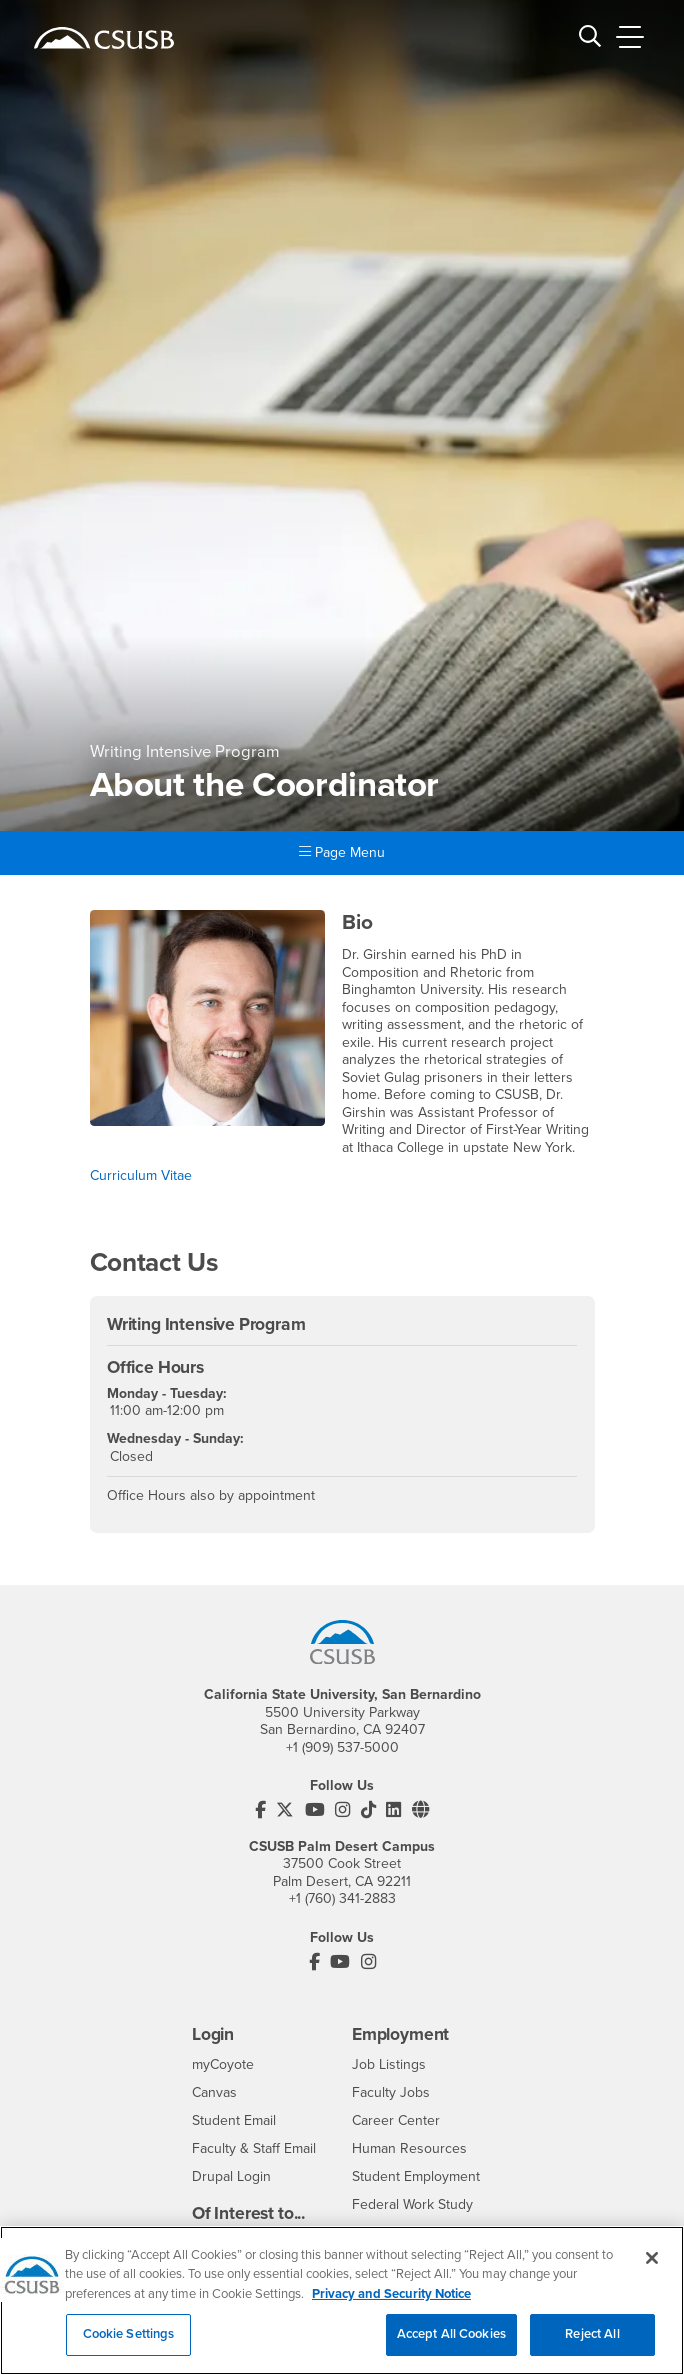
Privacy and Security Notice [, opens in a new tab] (391, 2315)
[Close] (652, 2279)
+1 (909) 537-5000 (342, 1747)
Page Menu (342, 852)
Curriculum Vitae (141, 1175)
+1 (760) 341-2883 (342, 1898)
